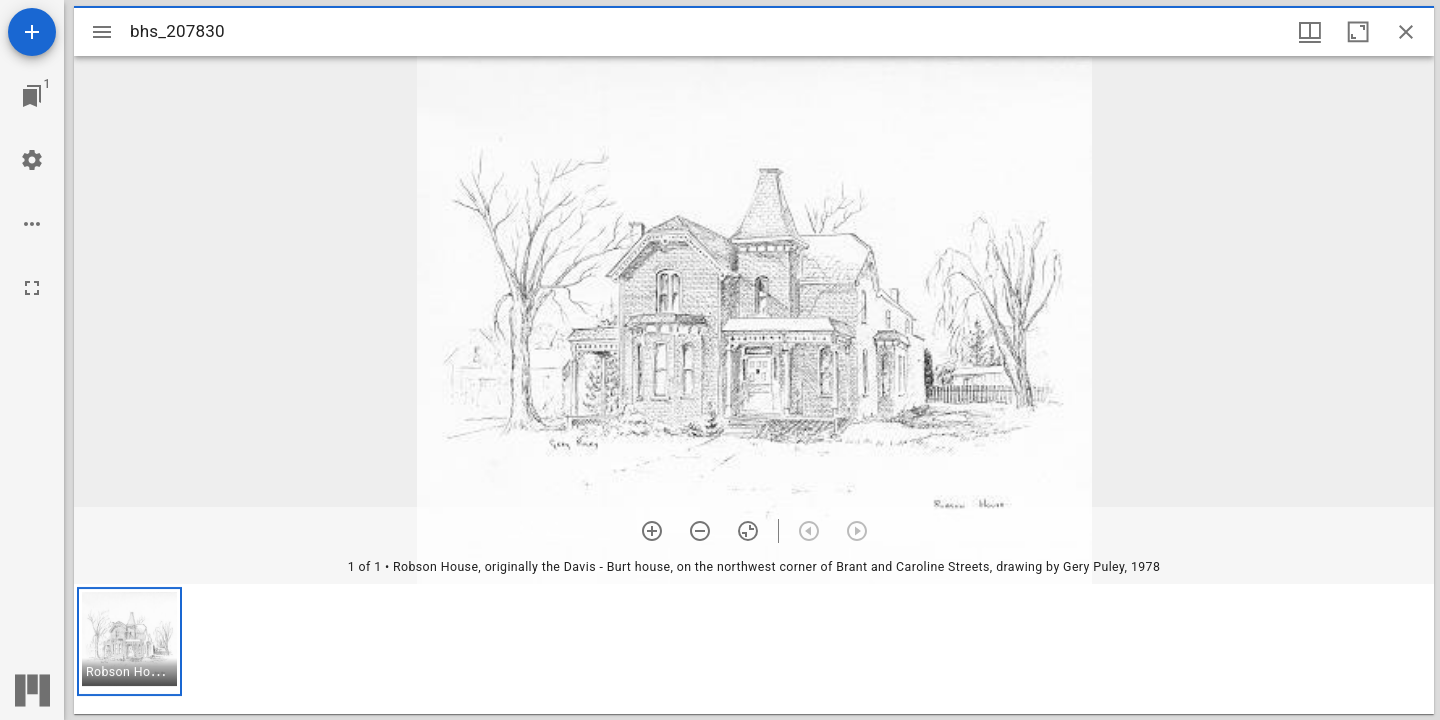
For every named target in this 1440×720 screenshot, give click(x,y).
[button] (129, 641)
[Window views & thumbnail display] (1310, 32)
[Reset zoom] (748, 531)
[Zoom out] (700, 531)
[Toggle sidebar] (102, 32)
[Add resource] (32, 32)
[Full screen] (32, 288)
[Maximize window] (1358, 32)
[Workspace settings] (32, 160)
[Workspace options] (32, 224)
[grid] (754, 649)
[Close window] (1406, 32)
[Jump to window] (32, 96)
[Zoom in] (652, 531)
